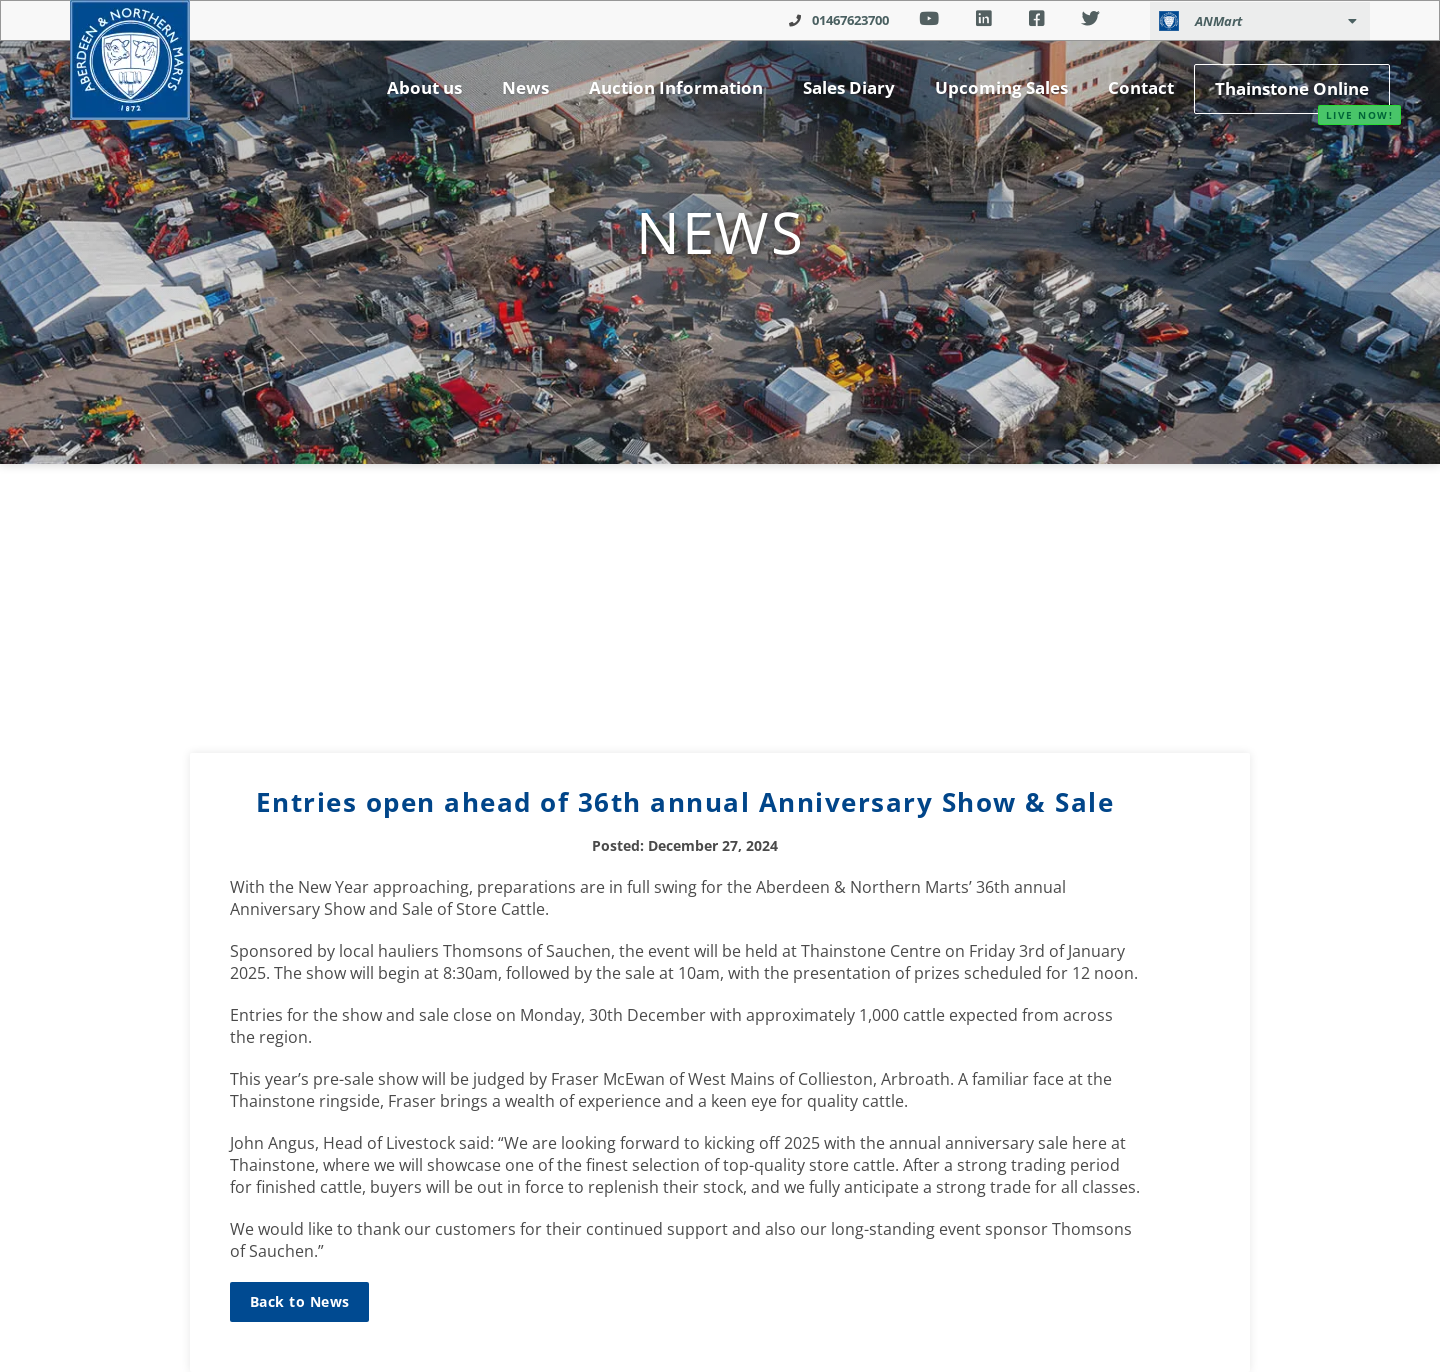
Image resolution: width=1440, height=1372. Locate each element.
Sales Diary (849, 87)
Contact (1141, 87)
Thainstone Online (1292, 88)
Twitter (1090, 19)
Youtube (928, 19)
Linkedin (983, 19)
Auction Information (676, 87)
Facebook (1036, 19)
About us (424, 87)
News (525, 87)
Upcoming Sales (1001, 87)
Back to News (299, 1301)
